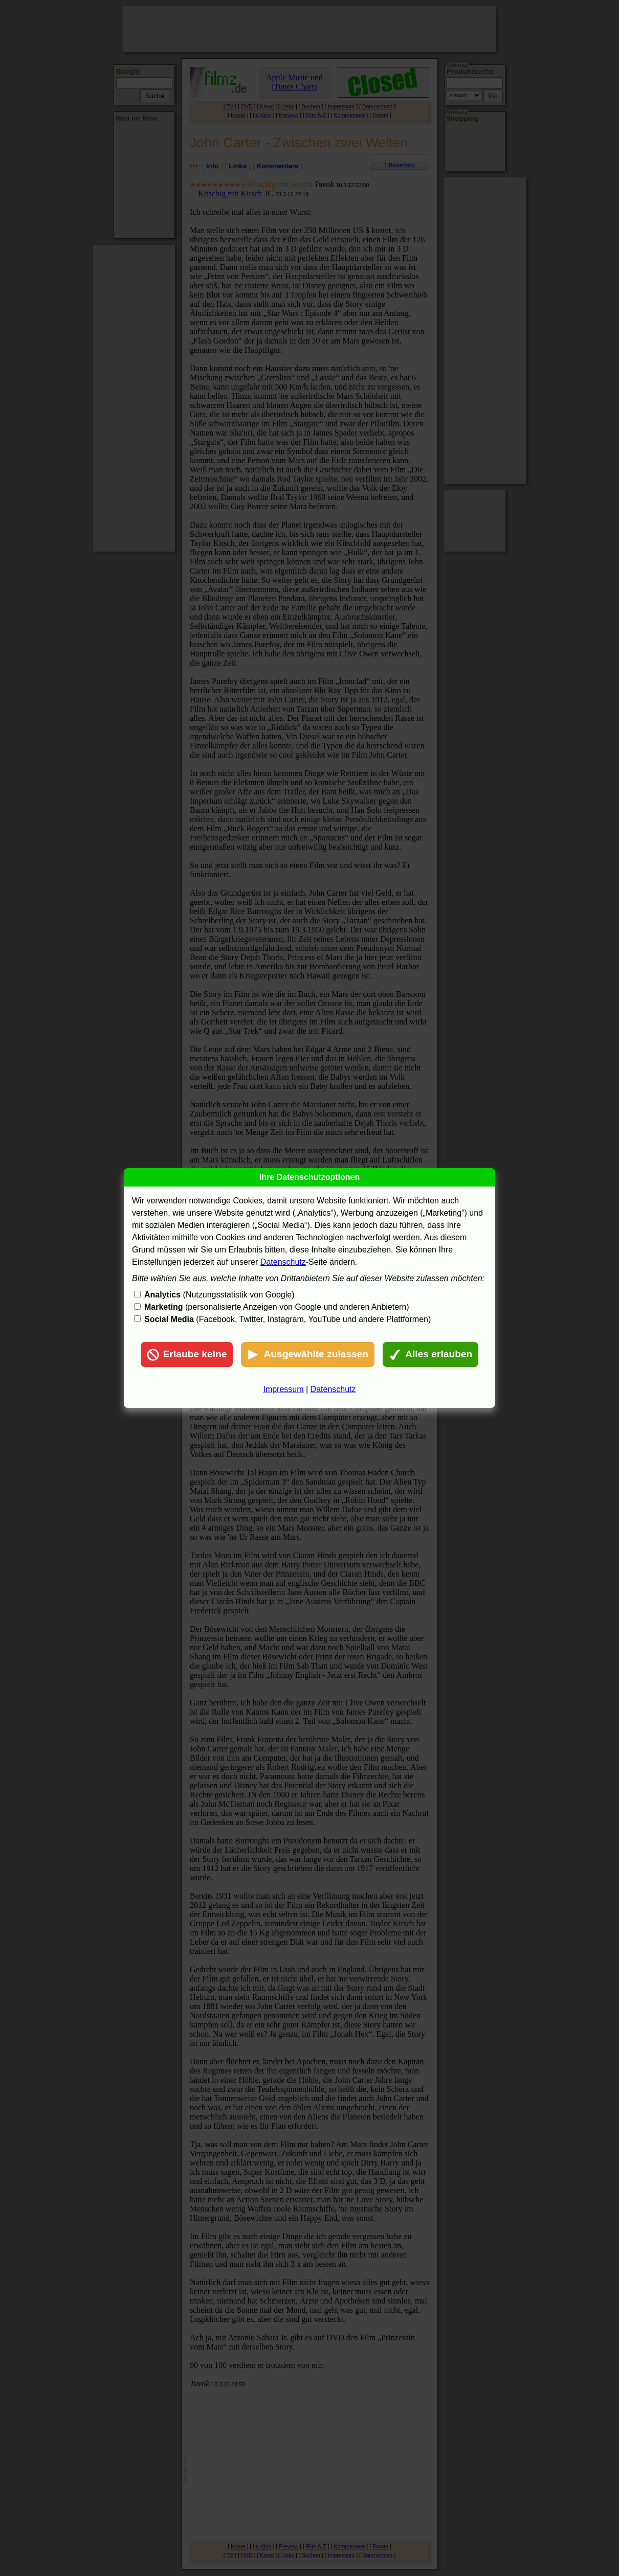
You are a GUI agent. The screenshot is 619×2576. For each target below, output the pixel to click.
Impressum (283, 1389)
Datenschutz (283, 1262)
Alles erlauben (430, 1355)
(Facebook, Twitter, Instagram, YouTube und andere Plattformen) (287, 1319)
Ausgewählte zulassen (307, 1355)
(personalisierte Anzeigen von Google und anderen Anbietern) (276, 1307)
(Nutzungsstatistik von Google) (219, 1294)
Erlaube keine (187, 1355)
